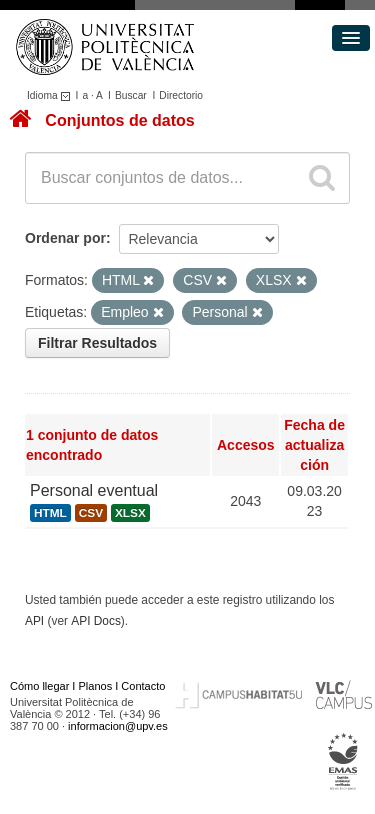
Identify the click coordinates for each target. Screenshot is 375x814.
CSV (91, 513)
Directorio (181, 95)
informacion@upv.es (118, 726)
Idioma (51, 95)
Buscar (131, 95)
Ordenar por (65, 238)
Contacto (143, 686)
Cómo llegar (39, 686)
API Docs (96, 621)
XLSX (130, 513)
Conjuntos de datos (119, 120)
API (34, 621)
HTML (50, 513)
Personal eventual (94, 490)
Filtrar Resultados (97, 343)
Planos (96, 686)
